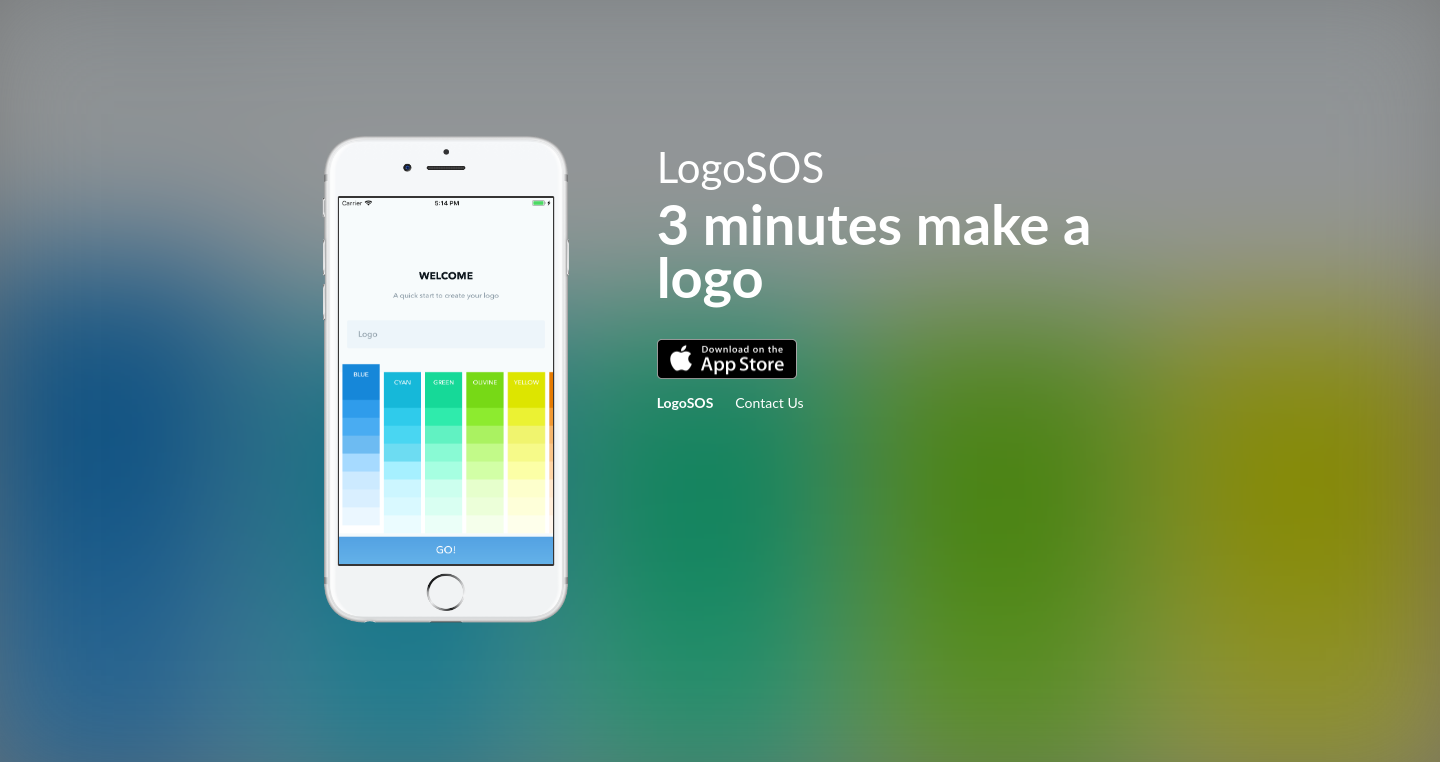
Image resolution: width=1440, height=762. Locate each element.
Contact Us (769, 402)
